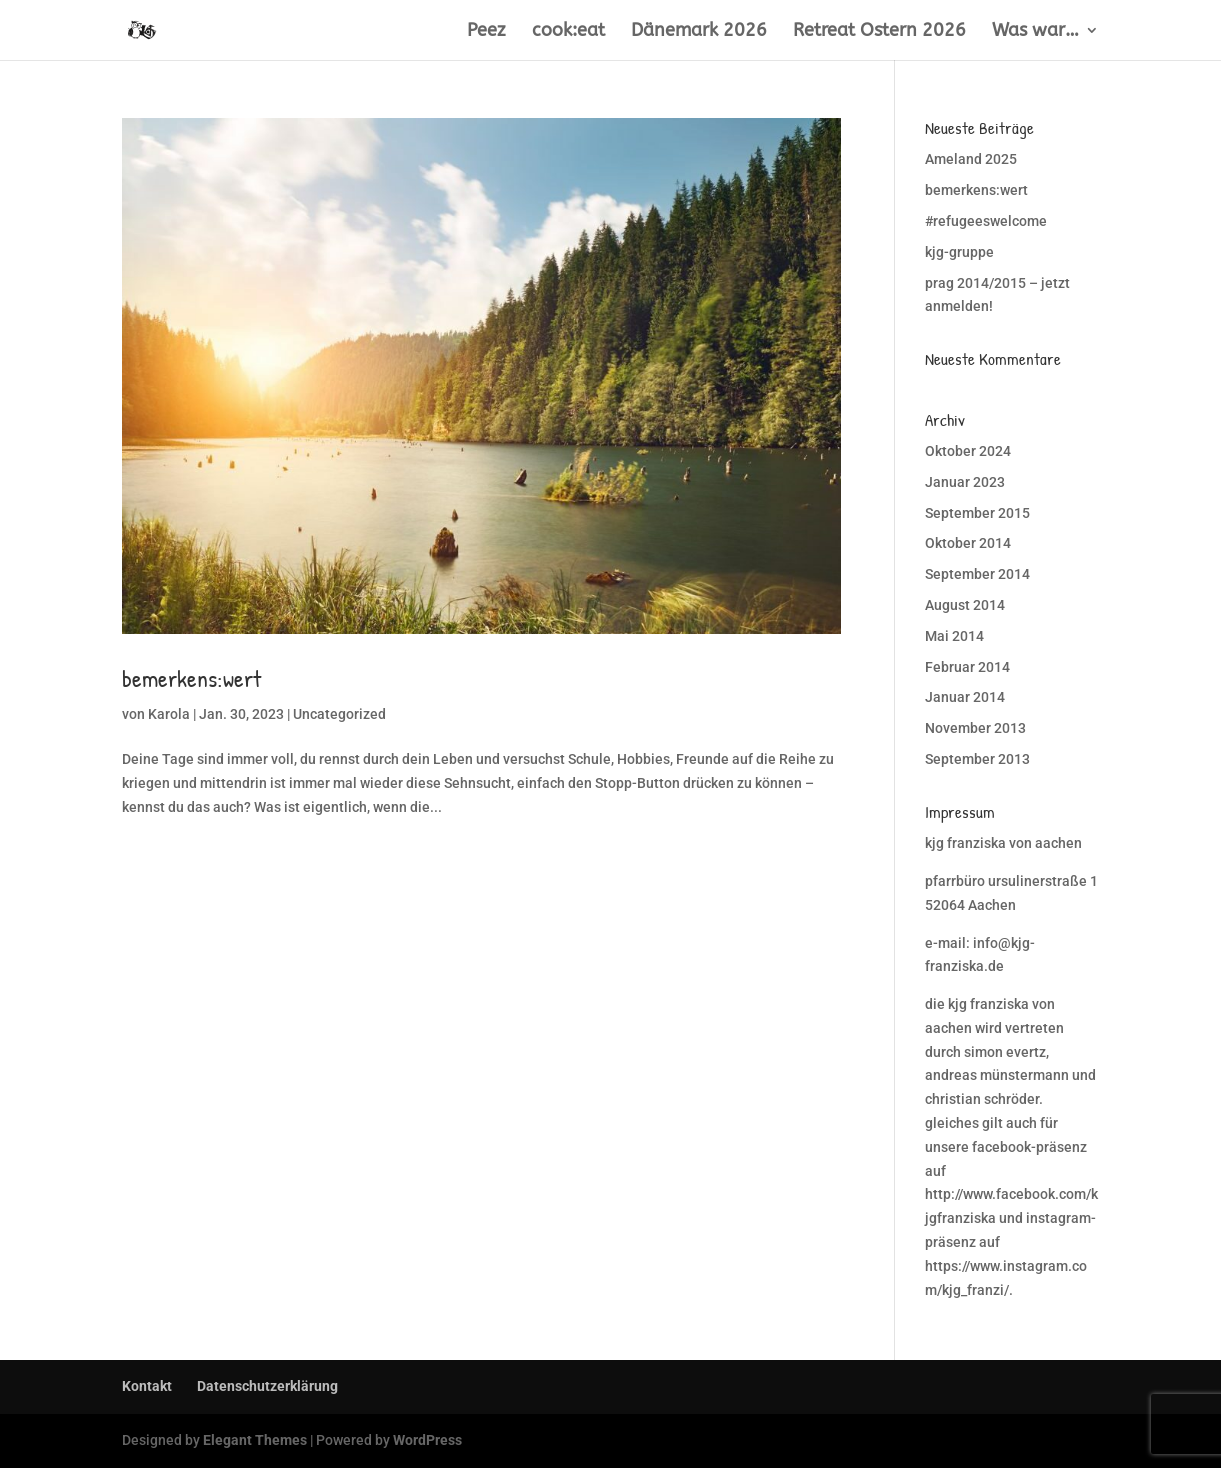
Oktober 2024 (968, 451)
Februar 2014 (967, 667)
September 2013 (977, 759)
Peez (486, 32)
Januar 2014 (965, 697)
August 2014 (965, 605)
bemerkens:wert (191, 678)
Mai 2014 (954, 636)
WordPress (427, 1440)
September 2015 (977, 513)
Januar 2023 (965, 482)
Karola (169, 714)
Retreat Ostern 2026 (879, 32)
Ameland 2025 (971, 159)
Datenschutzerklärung (267, 1386)
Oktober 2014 (968, 543)
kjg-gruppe (959, 252)
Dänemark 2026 (699, 32)
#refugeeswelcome (986, 221)
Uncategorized (339, 714)
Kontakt (147, 1386)
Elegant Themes (255, 1440)
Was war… (1035, 32)
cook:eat (568, 32)
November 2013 (975, 728)
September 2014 (977, 574)
